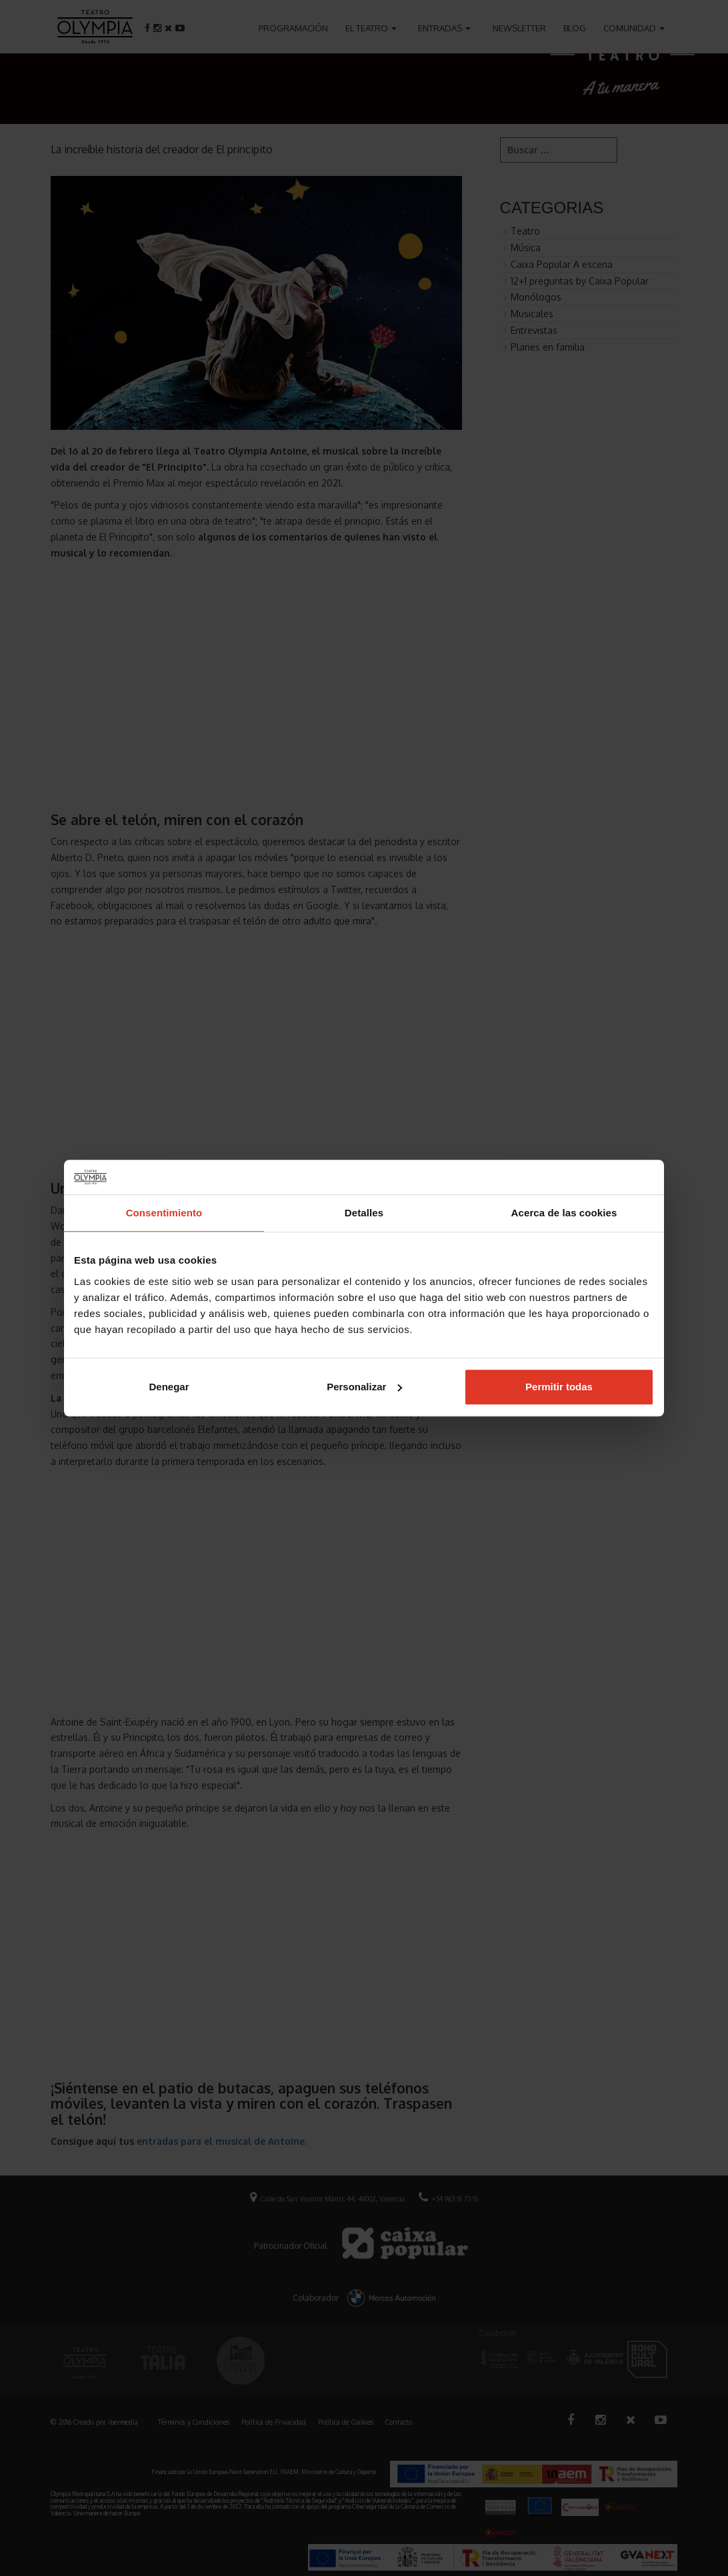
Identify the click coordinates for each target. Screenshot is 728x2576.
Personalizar (364, 1386)
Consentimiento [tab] (164, 1212)
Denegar (169, 1386)
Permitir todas (559, 1386)
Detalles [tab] (364, 1212)
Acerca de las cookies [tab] (564, 1212)
